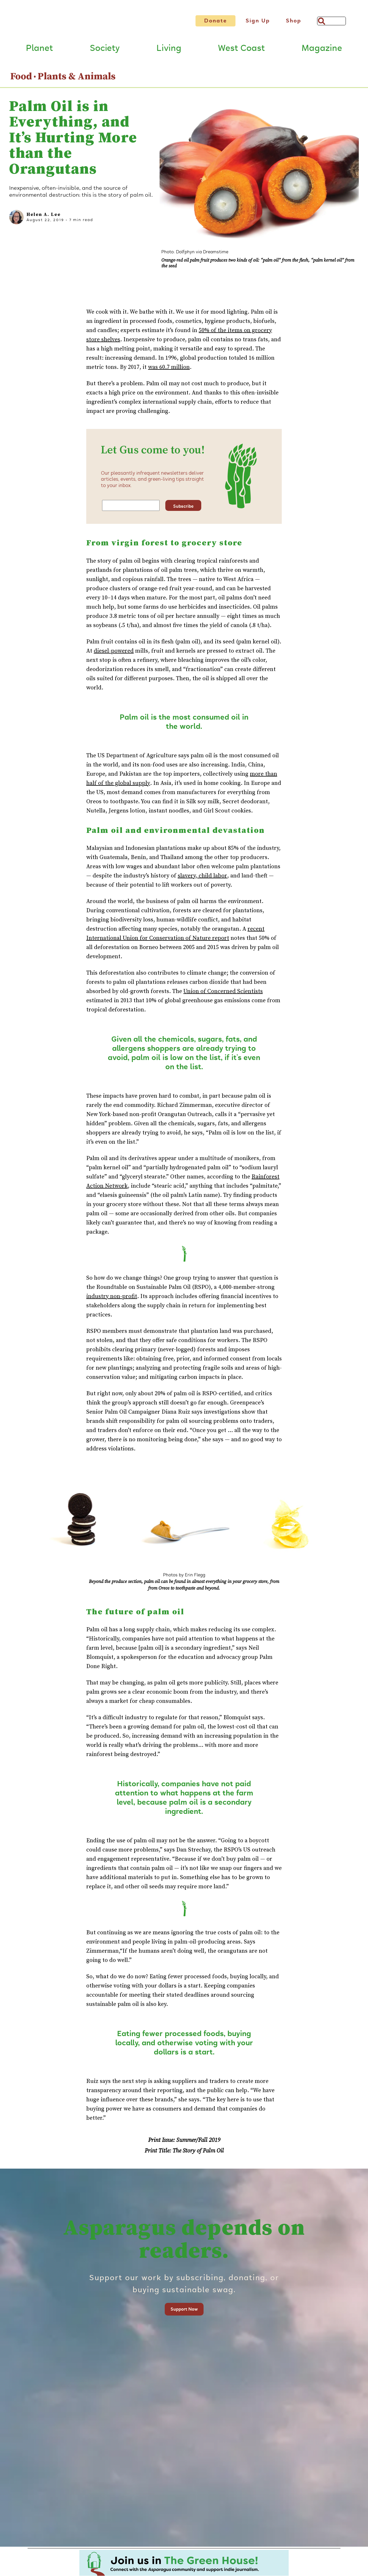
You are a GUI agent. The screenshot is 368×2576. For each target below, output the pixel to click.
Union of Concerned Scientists (223, 996)
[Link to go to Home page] (90, 25)
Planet (39, 53)
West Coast (241, 53)
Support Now (184, 2313)
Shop (293, 20)
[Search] (331, 21)
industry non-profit (111, 1301)
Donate (215, 20)
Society (105, 53)
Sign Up (258, 20)
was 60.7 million (169, 371)
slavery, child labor (202, 880)
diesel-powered (114, 655)
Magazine (322, 53)
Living (168, 53)
